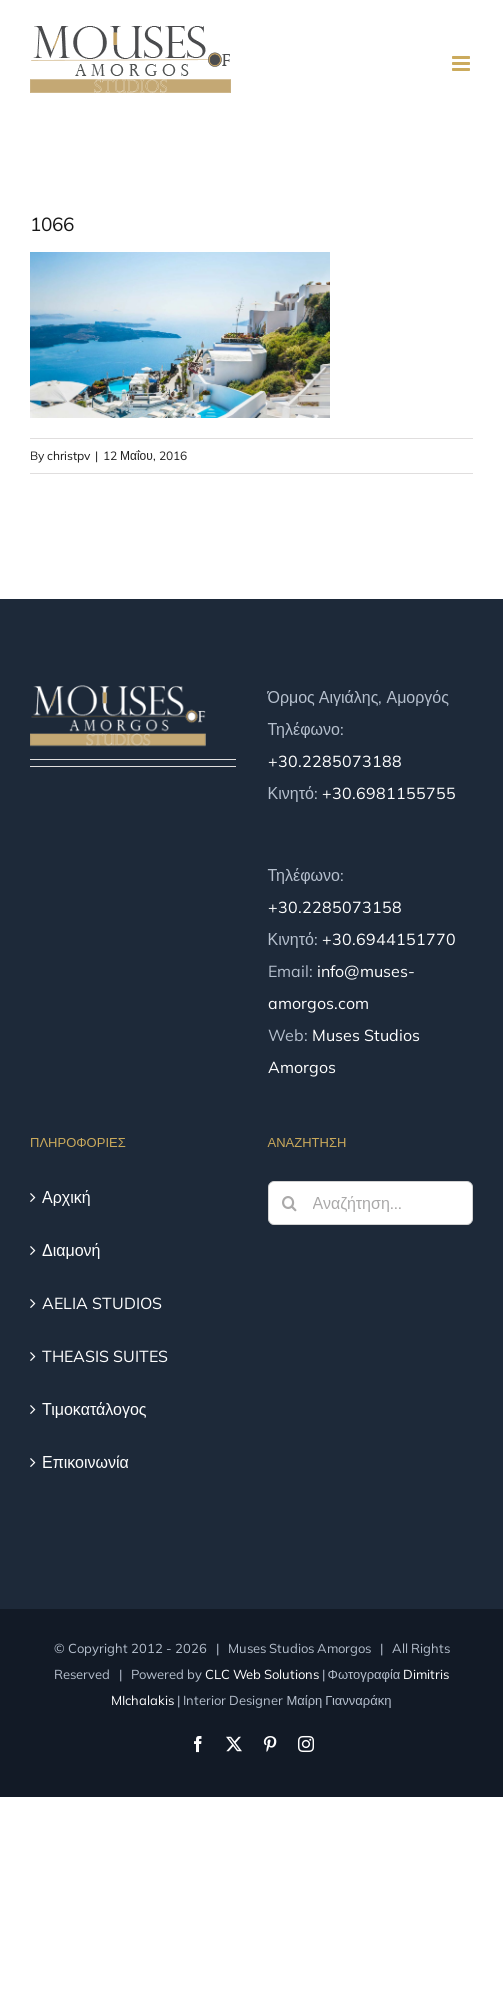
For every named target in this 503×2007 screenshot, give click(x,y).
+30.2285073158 (335, 907)
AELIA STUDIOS (102, 1303)
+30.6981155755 (389, 793)
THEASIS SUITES (105, 1356)
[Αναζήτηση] (290, 1203)
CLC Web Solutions (262, 1674)
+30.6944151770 (389, 939)
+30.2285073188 (335, 761)
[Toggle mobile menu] (462, 63)
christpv (68, 455)
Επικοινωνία (85, 1462)
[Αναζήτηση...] (371, 1203)
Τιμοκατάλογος (94, 1409)
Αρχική (66, 1197)
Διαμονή (71, 1250)
